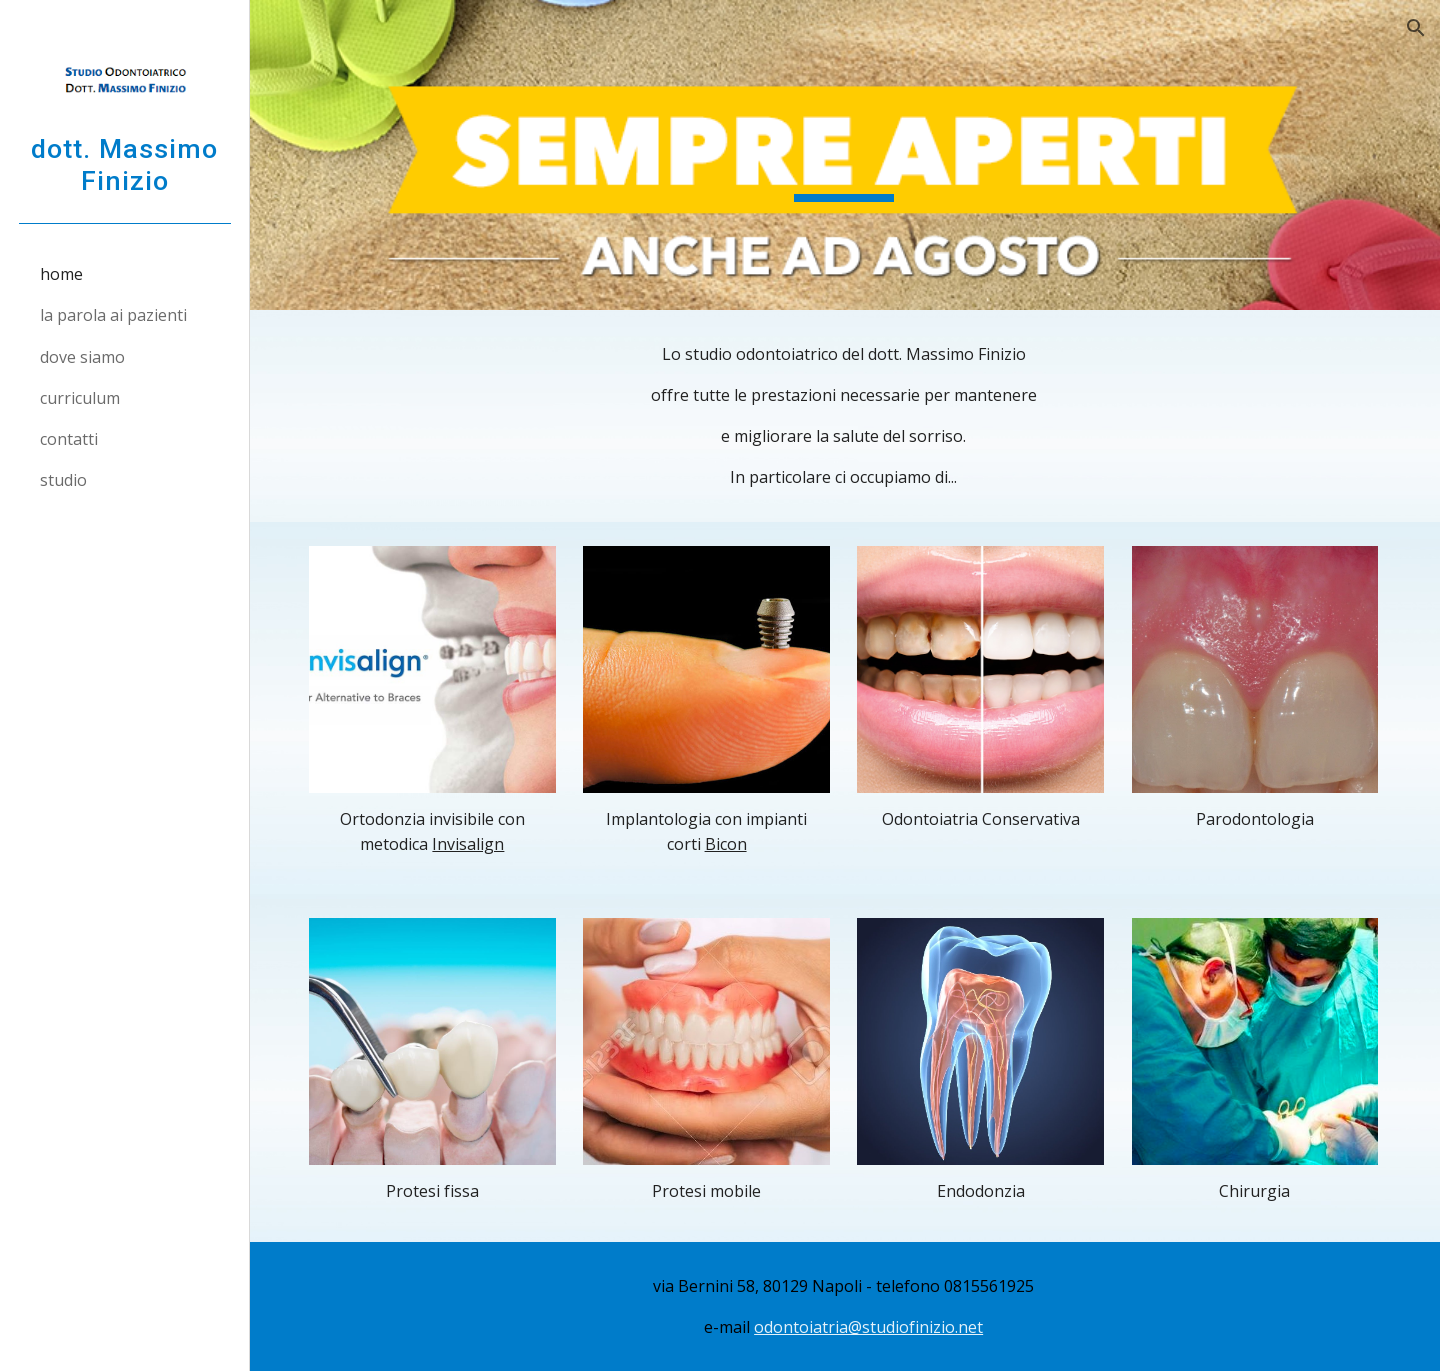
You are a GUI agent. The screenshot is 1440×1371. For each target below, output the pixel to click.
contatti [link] (69, 439)
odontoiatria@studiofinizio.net (870, 1326)
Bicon (727, 843)
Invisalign (471, 843)
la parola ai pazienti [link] (113, 315)
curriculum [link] (80, 398)
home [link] (61, 274)
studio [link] (63, 480)
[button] (1416, 28)
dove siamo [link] (82, 357)
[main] (845, 416)
